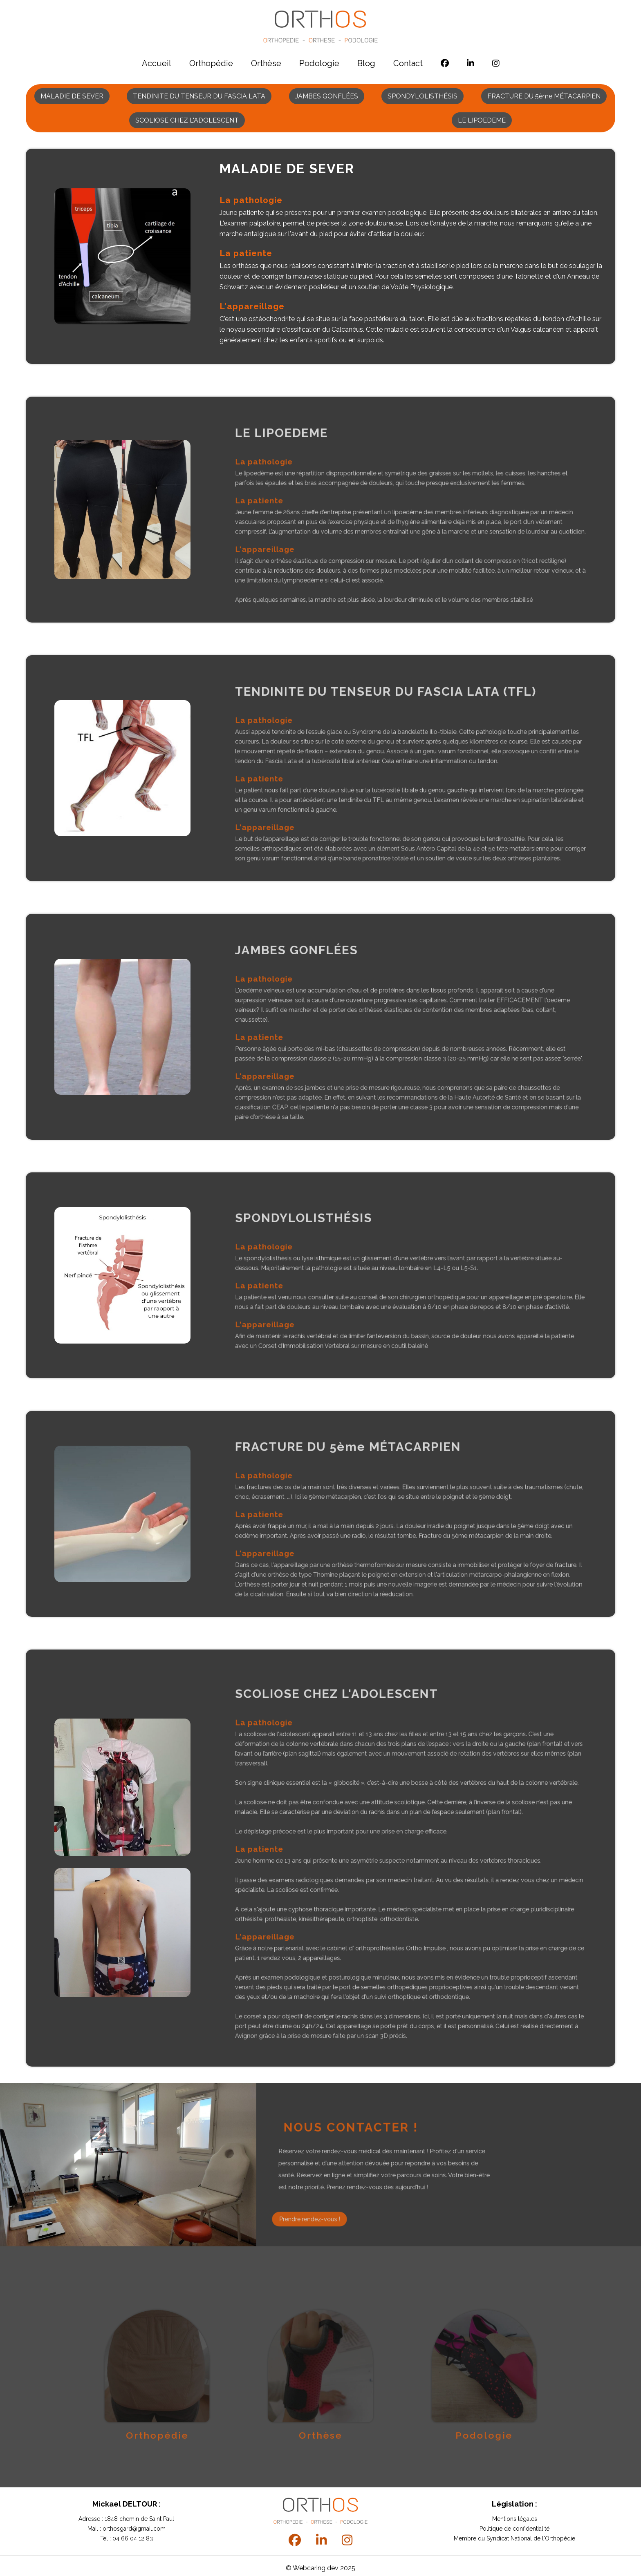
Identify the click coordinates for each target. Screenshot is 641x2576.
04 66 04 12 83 (132, 2538)
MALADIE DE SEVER (71, 96)
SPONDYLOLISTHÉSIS (422, 96)
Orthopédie (211, 63)
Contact (408, 63)
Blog (366, 63)
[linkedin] (470, 63)
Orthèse (266, 63)
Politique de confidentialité (514, 2528)
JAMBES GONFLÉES (326, 96)
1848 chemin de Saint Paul (138, 2519)
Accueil (156, 63)
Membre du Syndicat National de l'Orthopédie (514, 2538)
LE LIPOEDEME (482, 120)
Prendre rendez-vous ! (309, 2250)
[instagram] (496, 63)
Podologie (319, 63)
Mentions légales (514, 2519)
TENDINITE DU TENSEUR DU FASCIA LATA (199, 96)
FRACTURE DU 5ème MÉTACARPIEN (544, 96)
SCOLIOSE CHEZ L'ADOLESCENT (187, 120)
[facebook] (445, 63)
